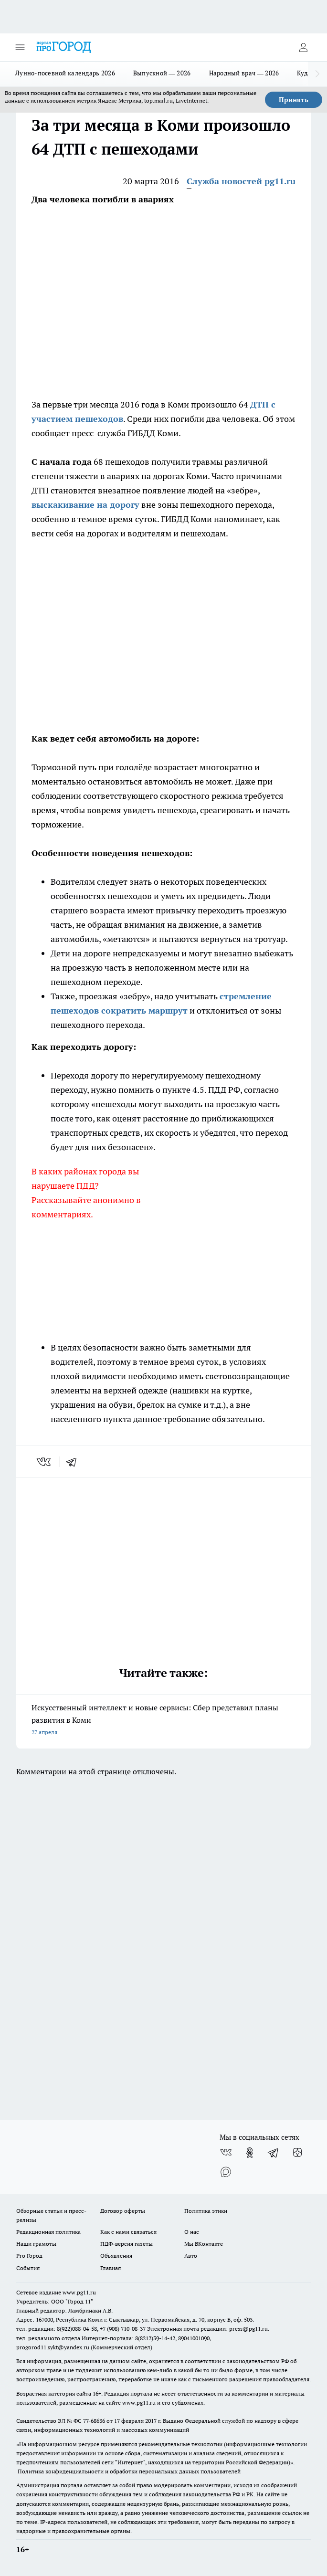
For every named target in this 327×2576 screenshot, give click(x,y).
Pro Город (29, 2255)
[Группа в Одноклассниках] (250, 2152)
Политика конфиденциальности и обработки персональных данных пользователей (129, 2471)
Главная (110, 2268)
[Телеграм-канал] (273, 2152)
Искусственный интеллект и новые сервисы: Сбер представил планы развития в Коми (163, 1720)
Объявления (116, 2255)
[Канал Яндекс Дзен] (297, 2152)
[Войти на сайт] (303, 47)
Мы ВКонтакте (203, 2243)
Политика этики (205, 2210)
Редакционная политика (48, 2231)
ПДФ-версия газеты (126, 2243)
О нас (191, 2231)
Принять (293, 99)
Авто (190, 2255)
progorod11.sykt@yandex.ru (52, 2347)
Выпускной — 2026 (162, 73)
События (28, 2268)
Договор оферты (122, 2210)
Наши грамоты (36, 2243)
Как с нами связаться (128, 2231)
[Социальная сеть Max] (226, 2171)
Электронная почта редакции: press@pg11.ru (207, 2328)
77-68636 (94, 2420)
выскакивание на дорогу (85, 504)
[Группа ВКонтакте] (226, 2152)
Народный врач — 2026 (244, 73)
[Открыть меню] (20, 47)
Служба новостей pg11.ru (241, 181)
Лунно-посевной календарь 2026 (65, 73)
